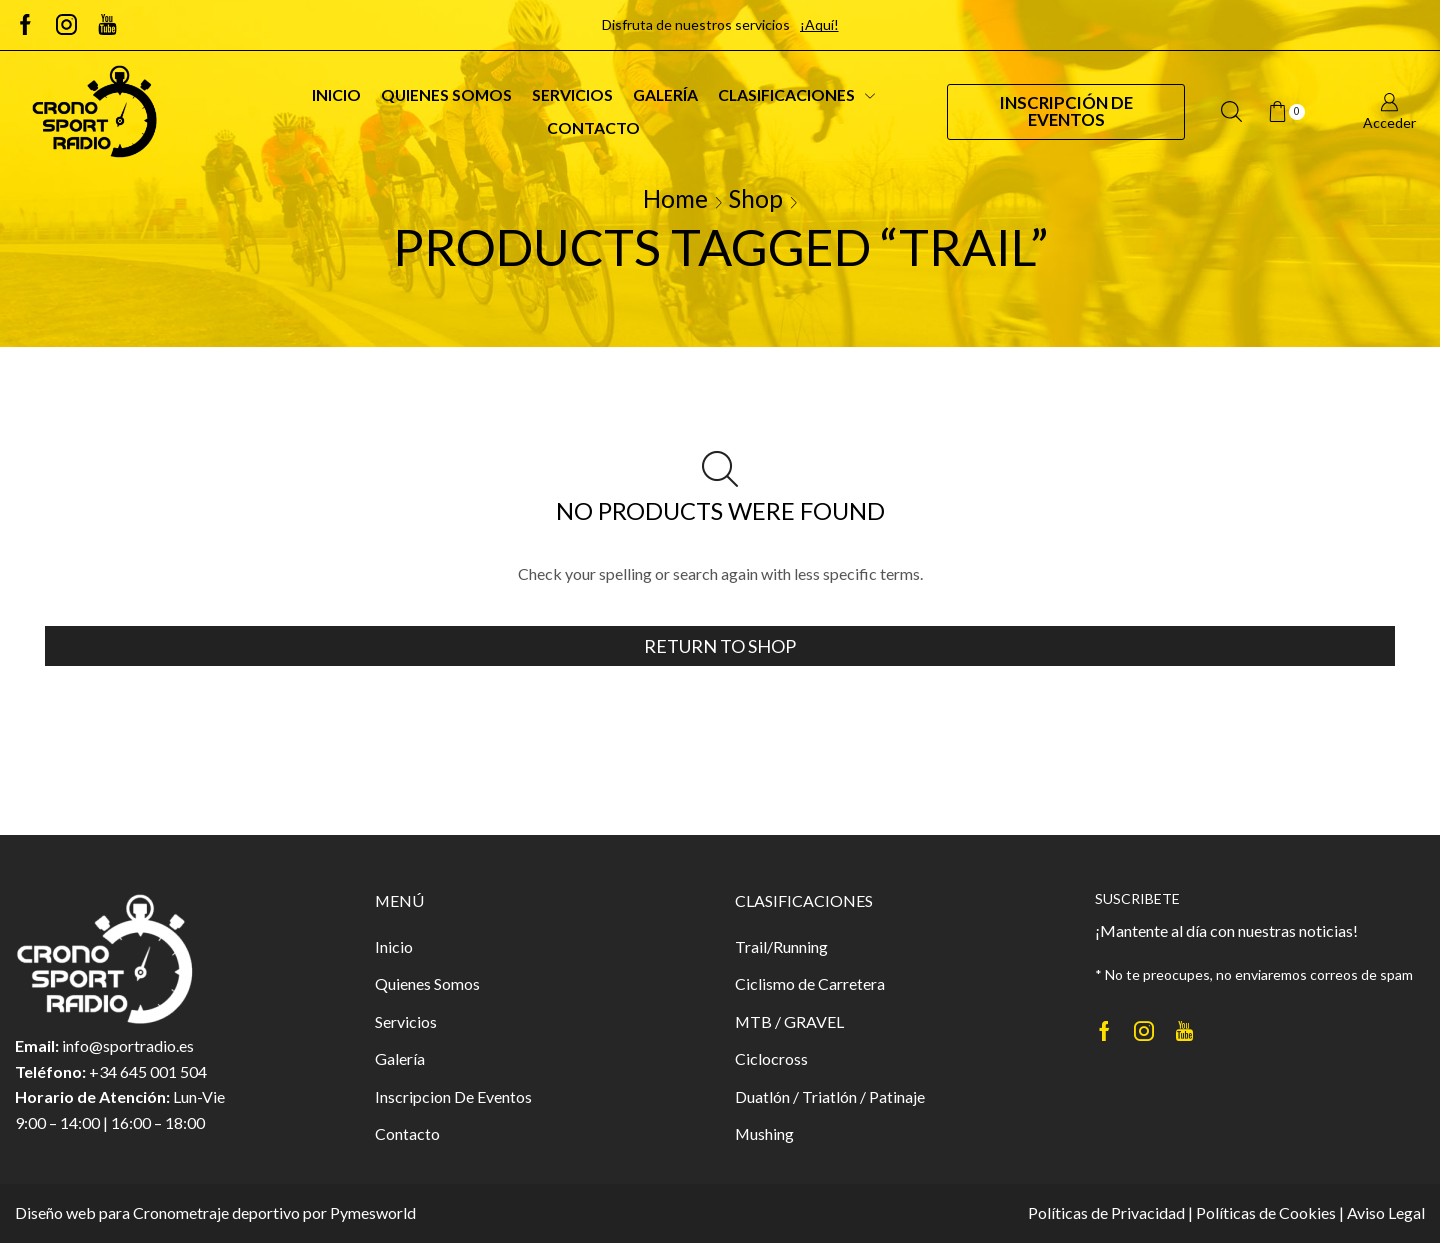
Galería (665, 94)
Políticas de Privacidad (1106, 1212)
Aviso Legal (1386, 1212)
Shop (756, 198)
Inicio (336, 94)
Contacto (593, 127)
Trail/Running (781, 946)
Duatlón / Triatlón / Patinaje (830, 1096)
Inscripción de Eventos (1066, 111)
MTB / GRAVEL (789, 1021)
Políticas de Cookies (1266, 1212)
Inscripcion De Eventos (453, 1096)
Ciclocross (771, 1058)
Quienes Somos (446, 94)
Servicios (572, 94)
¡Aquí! (819, 24)
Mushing (764, 1133)
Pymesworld (373, 1212)
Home (675, 198)
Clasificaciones (796, 94)
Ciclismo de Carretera (810, 983)
